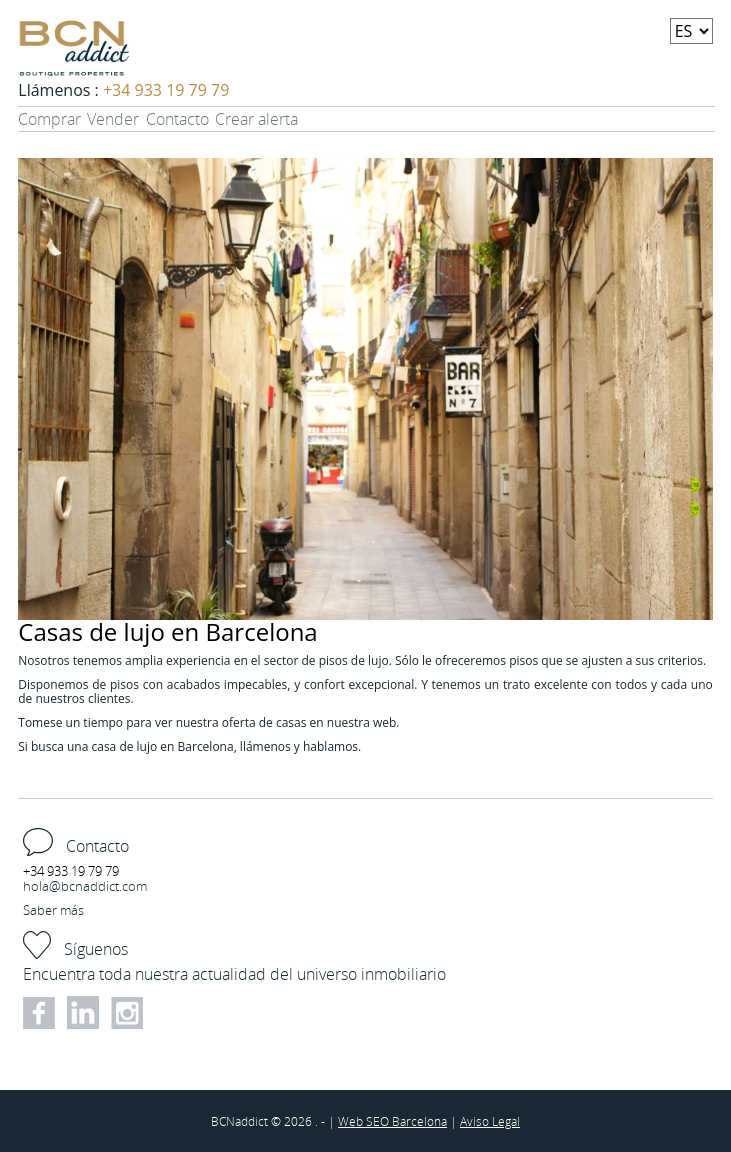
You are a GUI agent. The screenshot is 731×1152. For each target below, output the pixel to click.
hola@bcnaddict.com (85, 886)
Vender (113, 119)
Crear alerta (256, 119)
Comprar (49, 119)
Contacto (177, 119)
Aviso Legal (490, 1121)
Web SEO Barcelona (392, 1121)
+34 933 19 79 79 (166, 90)
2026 (299, 1121)
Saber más (53, 910)
